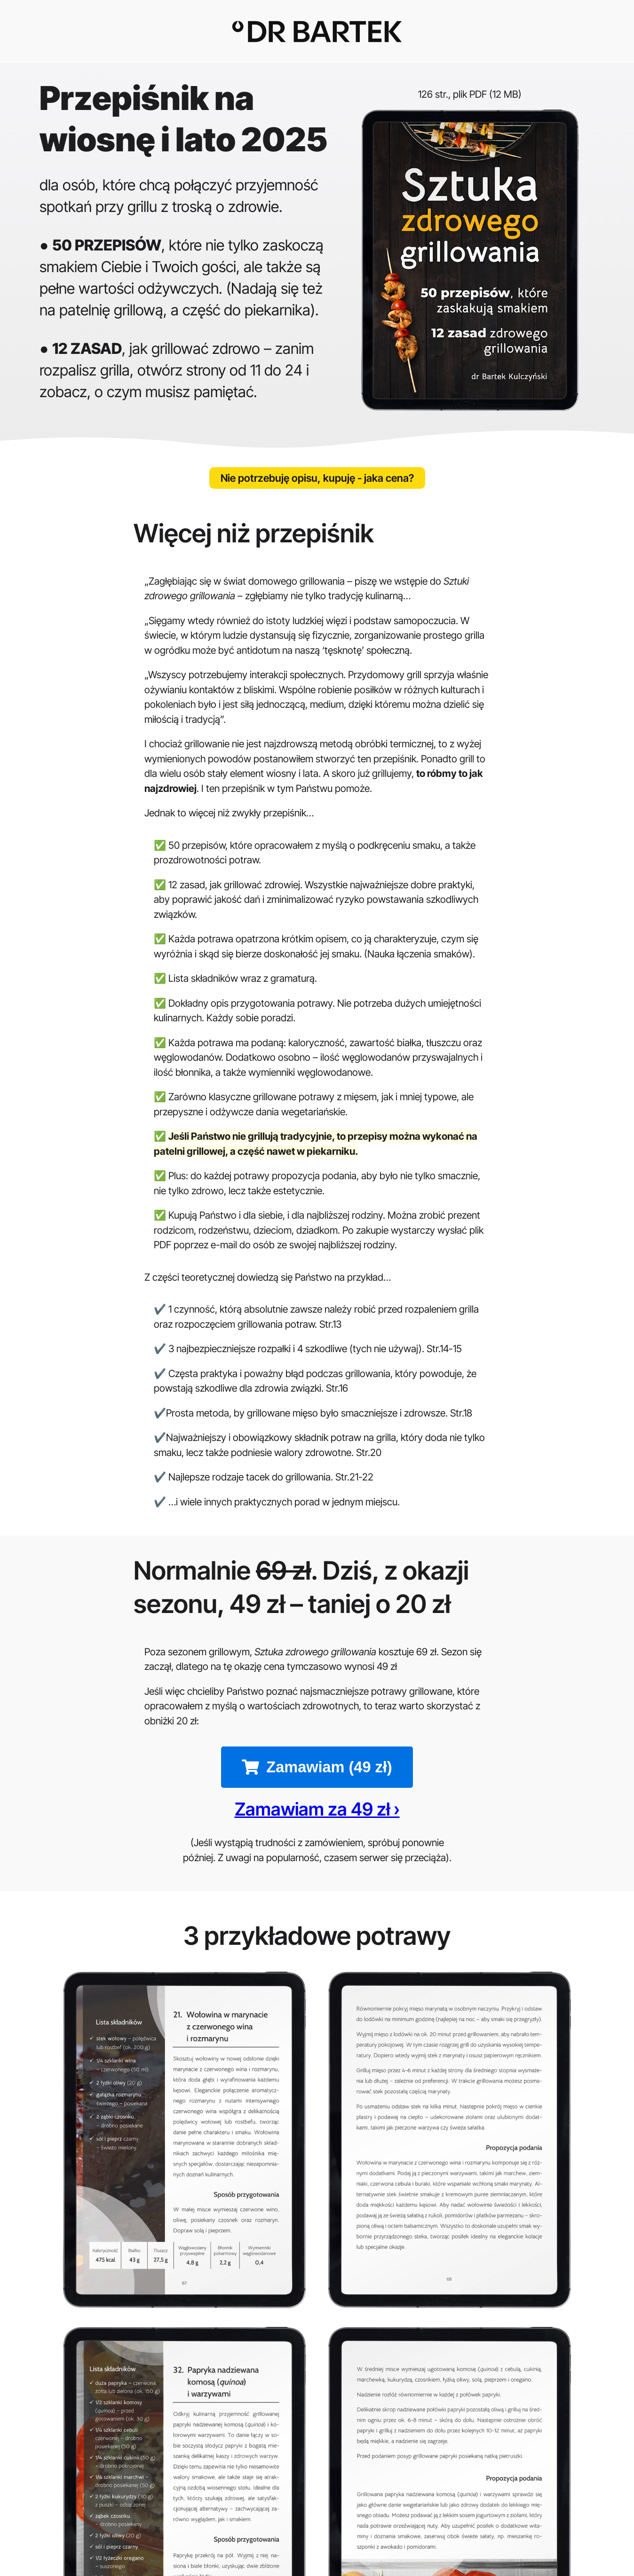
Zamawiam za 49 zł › (317, 1820)
